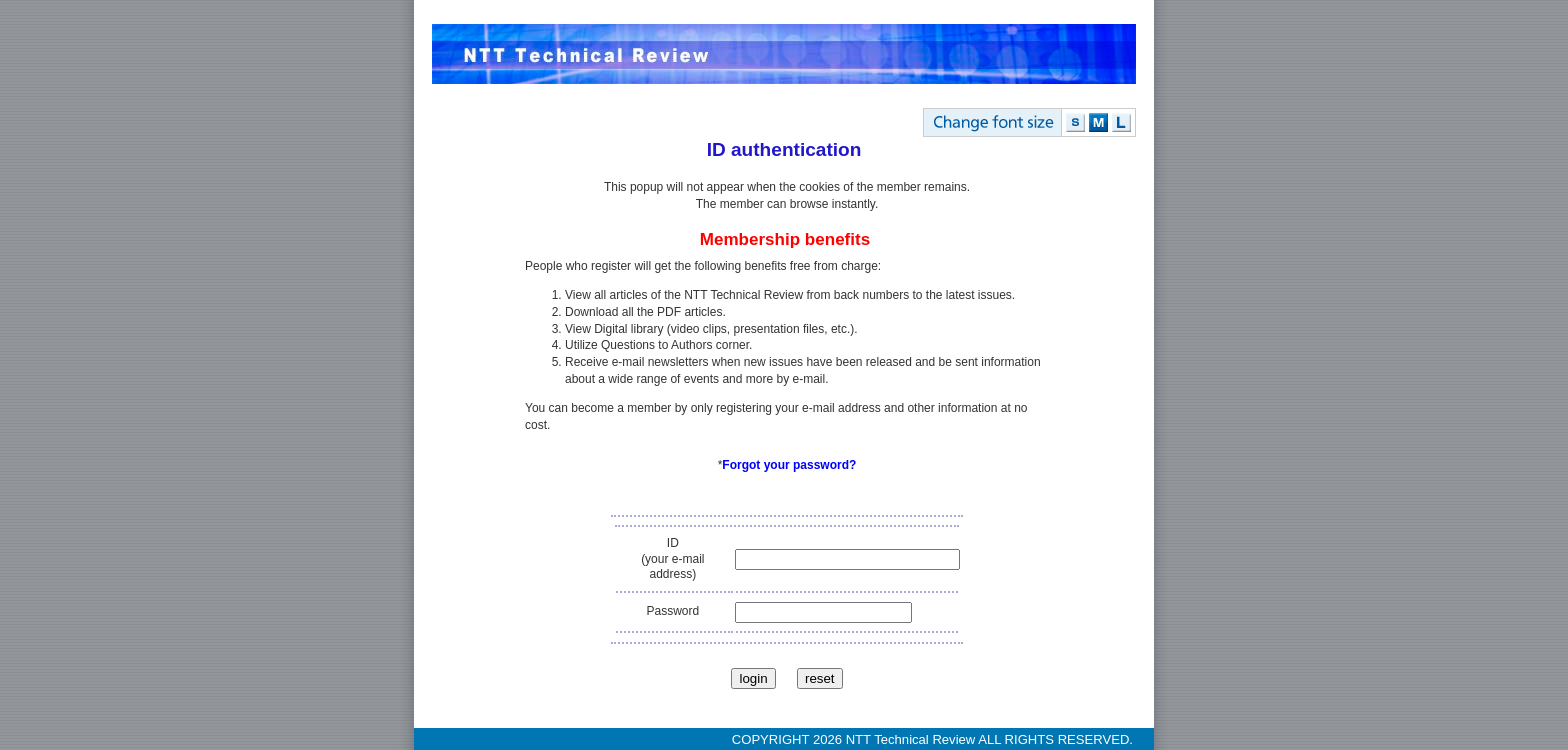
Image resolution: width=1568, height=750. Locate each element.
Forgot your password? (789, 465)
